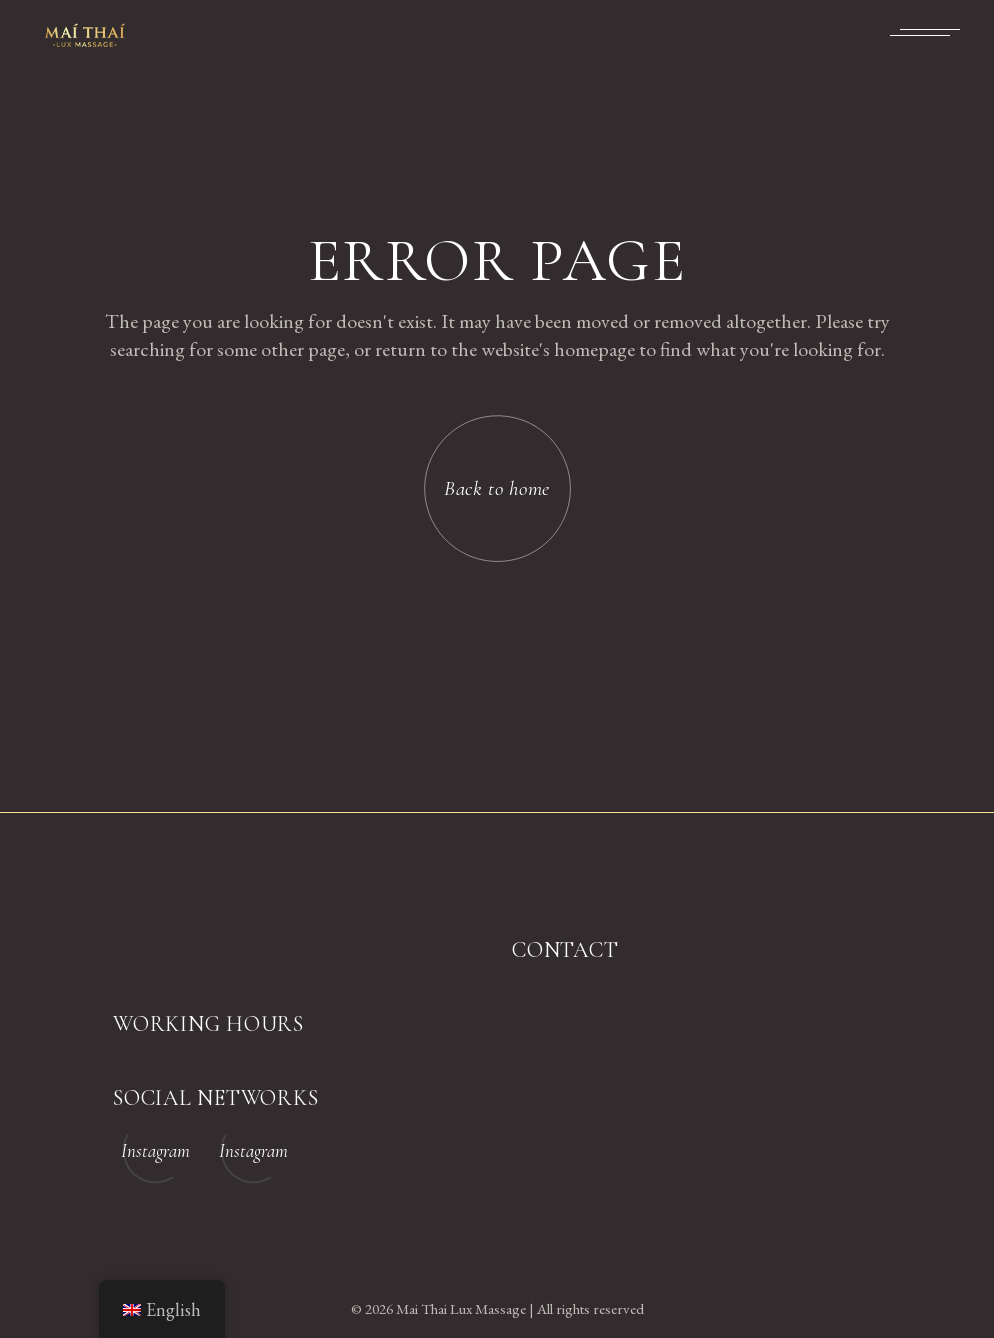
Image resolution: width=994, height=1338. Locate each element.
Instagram (155, 1150)
